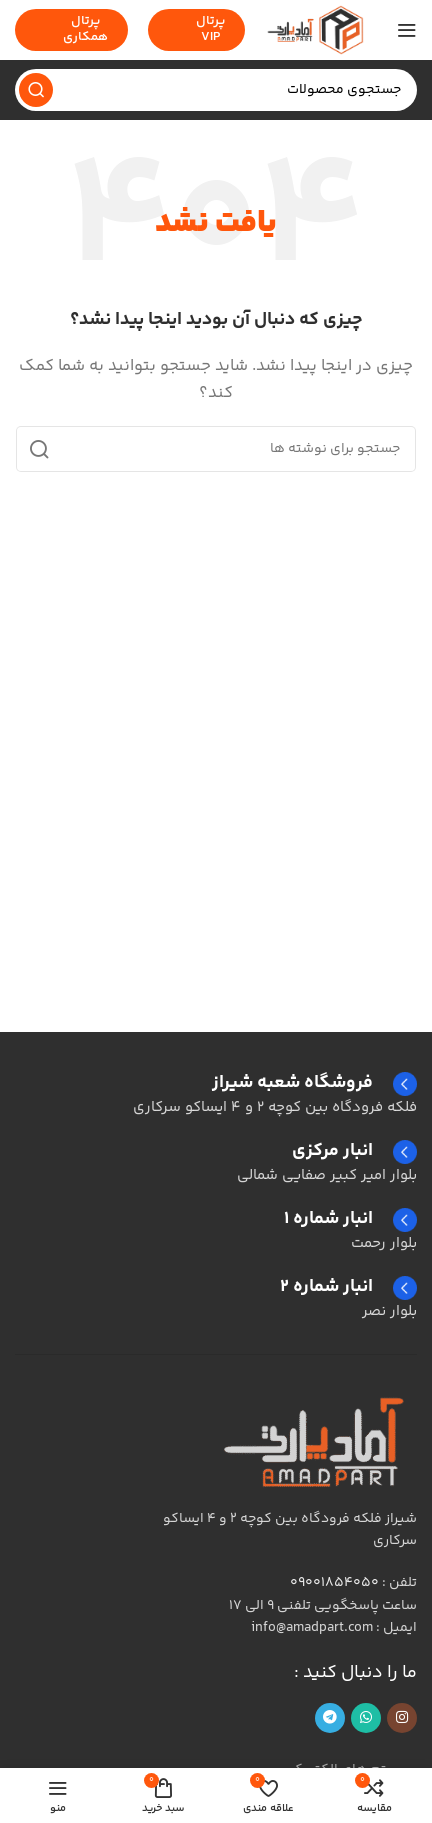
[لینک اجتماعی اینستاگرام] (402, 1718)
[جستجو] (216, 90)
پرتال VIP (196, 29)
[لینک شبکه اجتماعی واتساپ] (366, 1718)
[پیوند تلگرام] (330, 1718)
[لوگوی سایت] (314, 29)
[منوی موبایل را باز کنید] (407, 30)
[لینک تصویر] (317, 1440)
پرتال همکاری (71, 29)
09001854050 (334, 1583)
